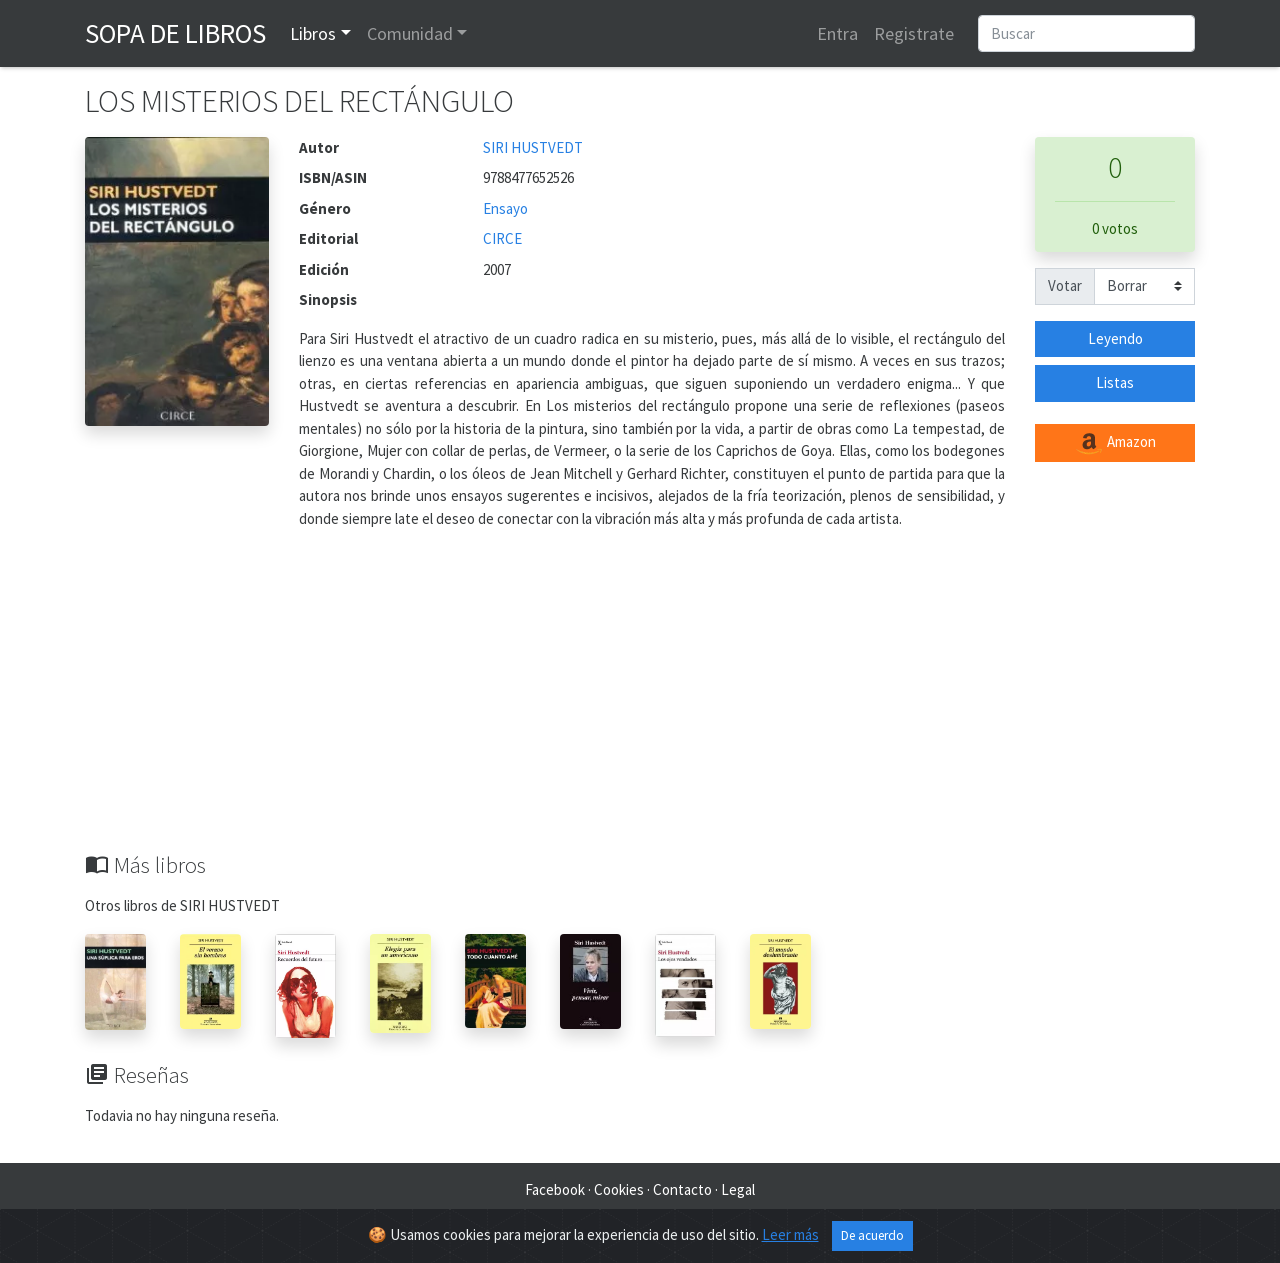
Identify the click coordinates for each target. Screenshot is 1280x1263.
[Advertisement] (640, 702)
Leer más (790, 1234)
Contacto (682, 1189)
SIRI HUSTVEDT (533, 147)
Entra (837, 33)
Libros (313, 33)
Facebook (555, 1189)
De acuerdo (872, 1235)
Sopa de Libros (175, 33)
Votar (1065, 285)
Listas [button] (1115, 382)
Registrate (914, 33)
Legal (738, 1189)
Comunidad (410, 33)
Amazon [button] (1115, 443)
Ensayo (505, 208)
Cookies (619, 1189)
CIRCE (502, 238)
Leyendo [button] (1115, 338)
